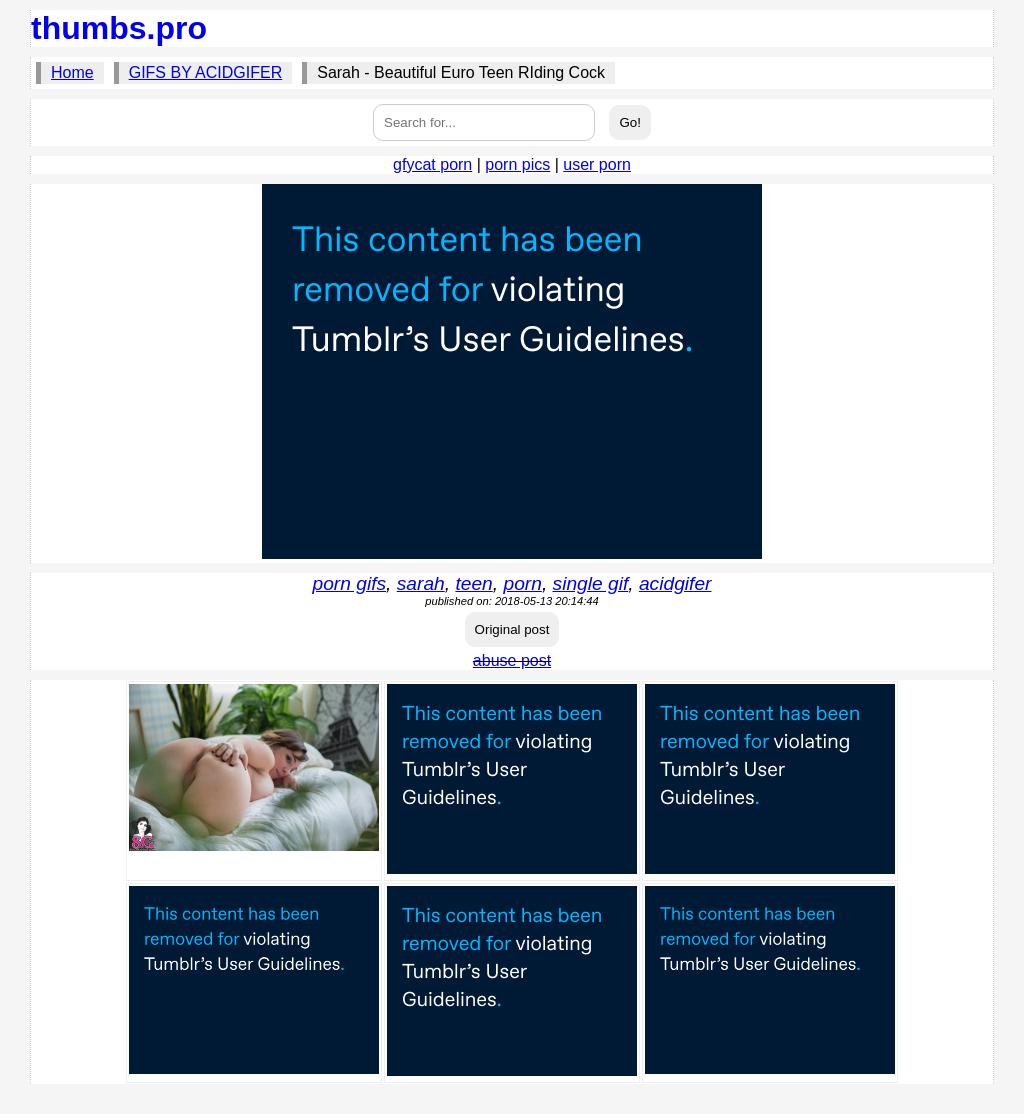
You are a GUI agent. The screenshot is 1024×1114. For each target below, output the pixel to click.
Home (72, 72)
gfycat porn (432, 164)
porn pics (517, 164)
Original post (512, 629)
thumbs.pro (119, 28)
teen (473, 583)
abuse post (512, 660)
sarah (421, 583)
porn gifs (350, 583)
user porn (597, 164)
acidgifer (675, 583)
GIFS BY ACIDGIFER (206, 72)
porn (522, 583)
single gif (591, 583)
